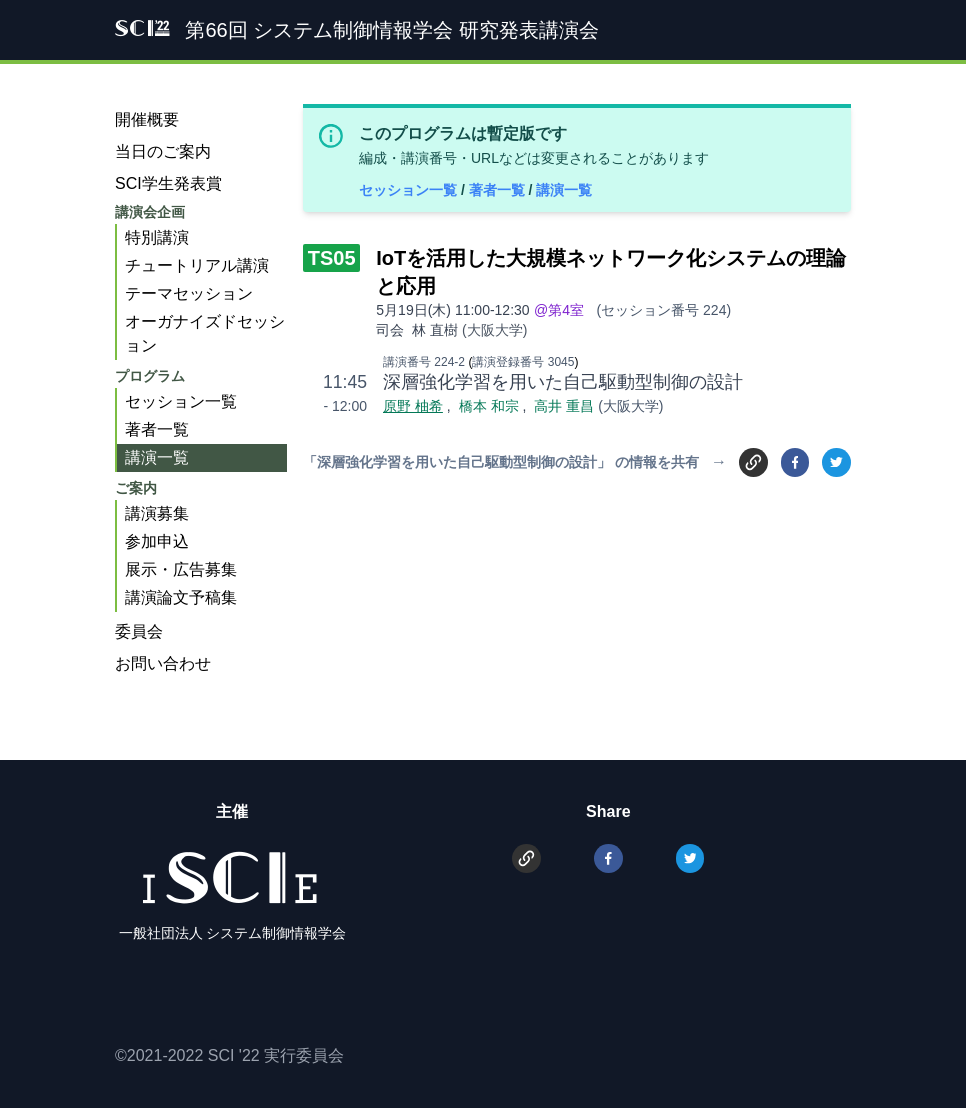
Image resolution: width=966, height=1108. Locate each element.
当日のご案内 (163, 151)
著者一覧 (499, 190)
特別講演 (157, 237)
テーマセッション (189, 293)
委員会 (139, 631)
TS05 (332, 258)
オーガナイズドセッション (205, 333)
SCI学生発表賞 (168, 183)
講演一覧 (564, 190)
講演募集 (157, 513)
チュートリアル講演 (197, 265)
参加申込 (157, 541)
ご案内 (136, 488)
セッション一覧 (410, 190)
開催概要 (147, 119)
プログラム (150, 376)
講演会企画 (150, 212)
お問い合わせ (163, 663)
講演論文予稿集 (181, 597)
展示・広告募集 (181, 569)
